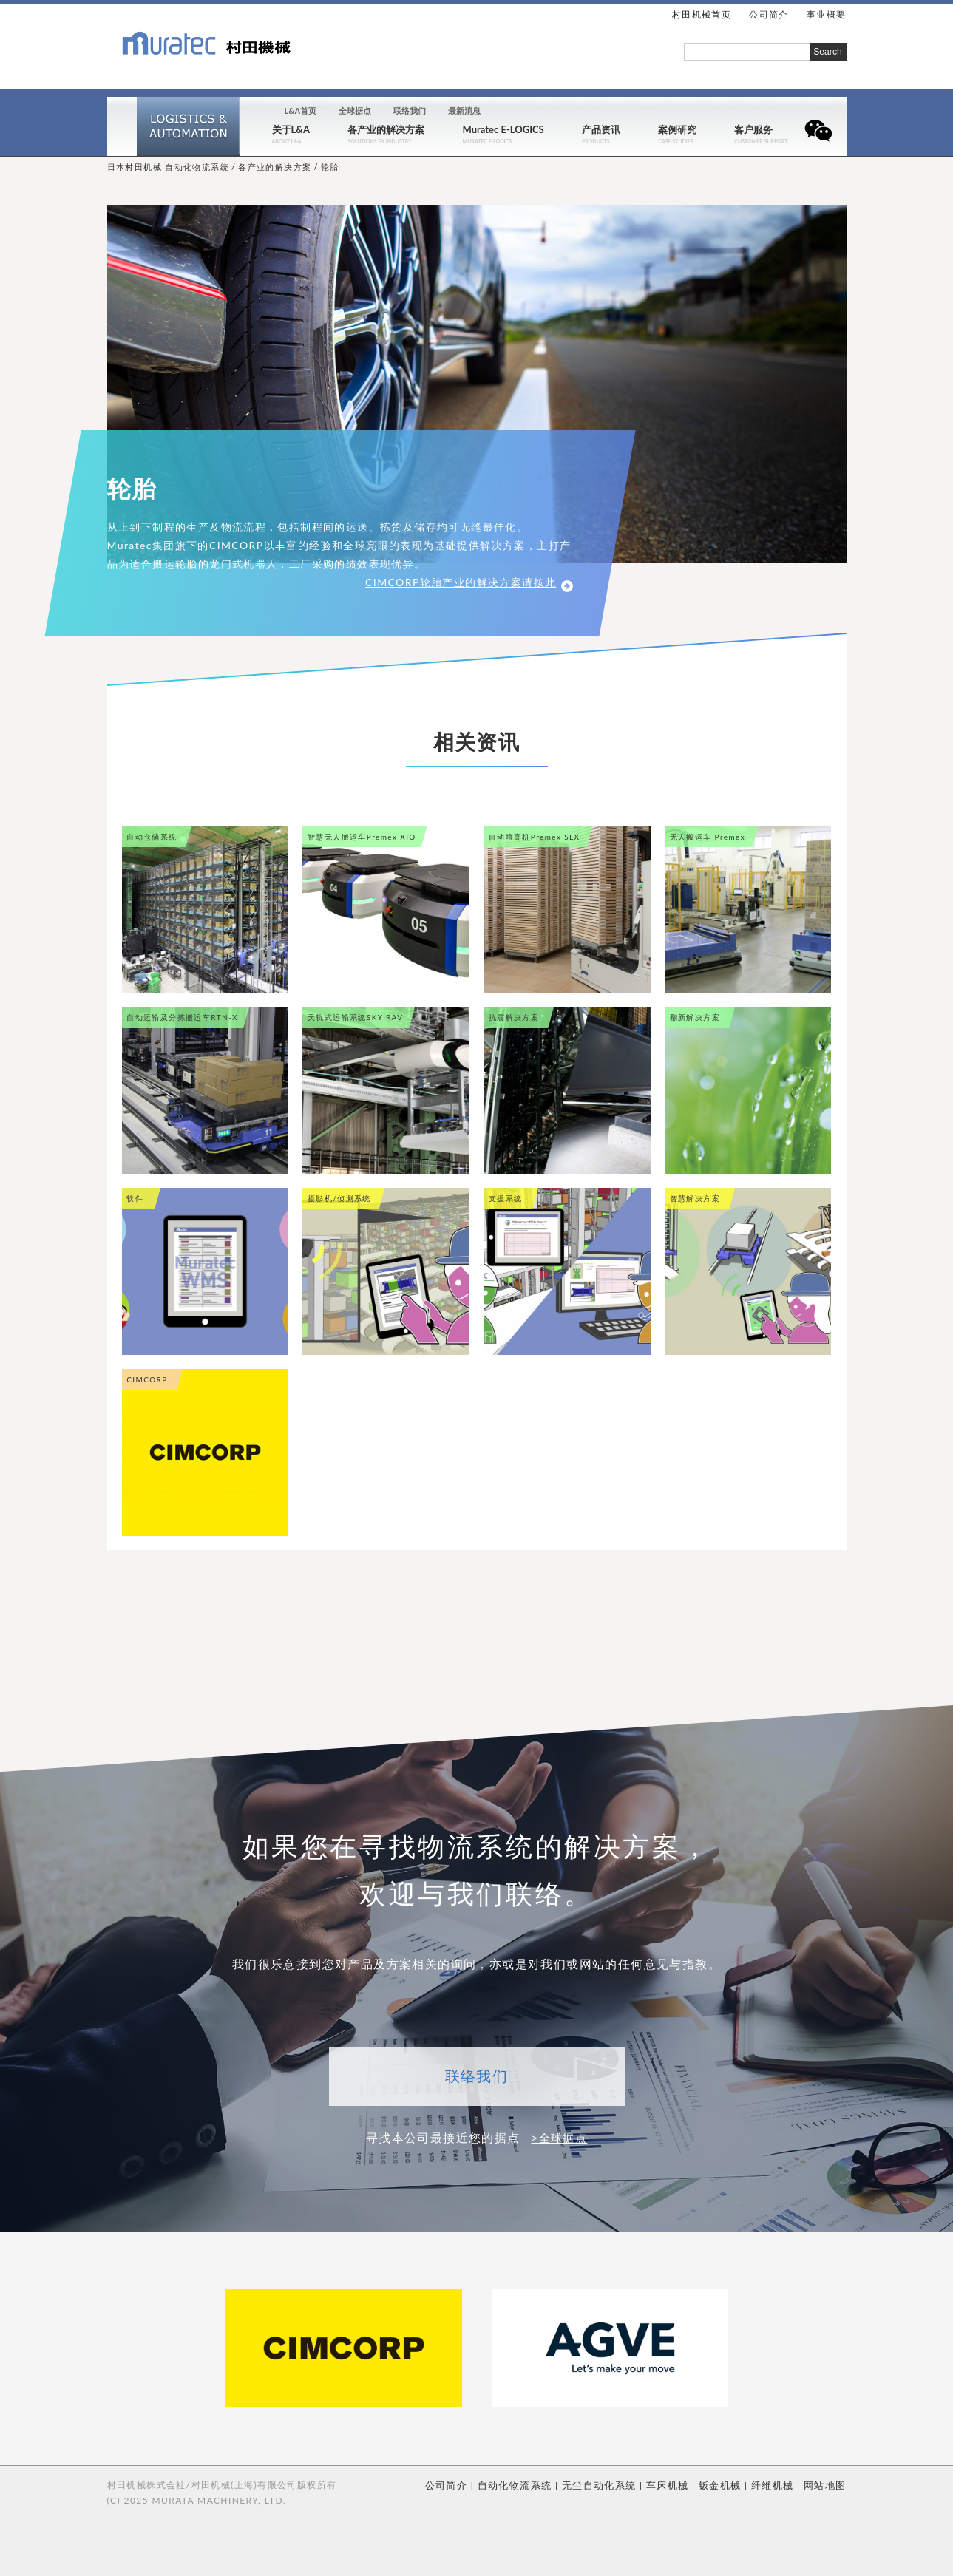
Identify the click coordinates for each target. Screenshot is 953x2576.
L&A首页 (301, 110)
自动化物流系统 (534, 2484)
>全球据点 (559, 2137)
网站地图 (827, 2484)
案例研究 (677, 130)
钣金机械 (727, 2484)
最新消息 (464, 110)
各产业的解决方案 (385, 130)
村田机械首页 (701, 14)
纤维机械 (777, 2484)
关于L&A (291, 130)
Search (827, 52)
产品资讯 (601, 130)
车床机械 (678, 2484)
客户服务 (753, 130)
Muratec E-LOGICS (503, 130)
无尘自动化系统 (613, 2484)
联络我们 (409, 110)
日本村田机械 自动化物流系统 (168, 166)
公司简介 (470, 2484)
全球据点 (355, 110)
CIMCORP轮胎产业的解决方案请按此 (468, 582)
